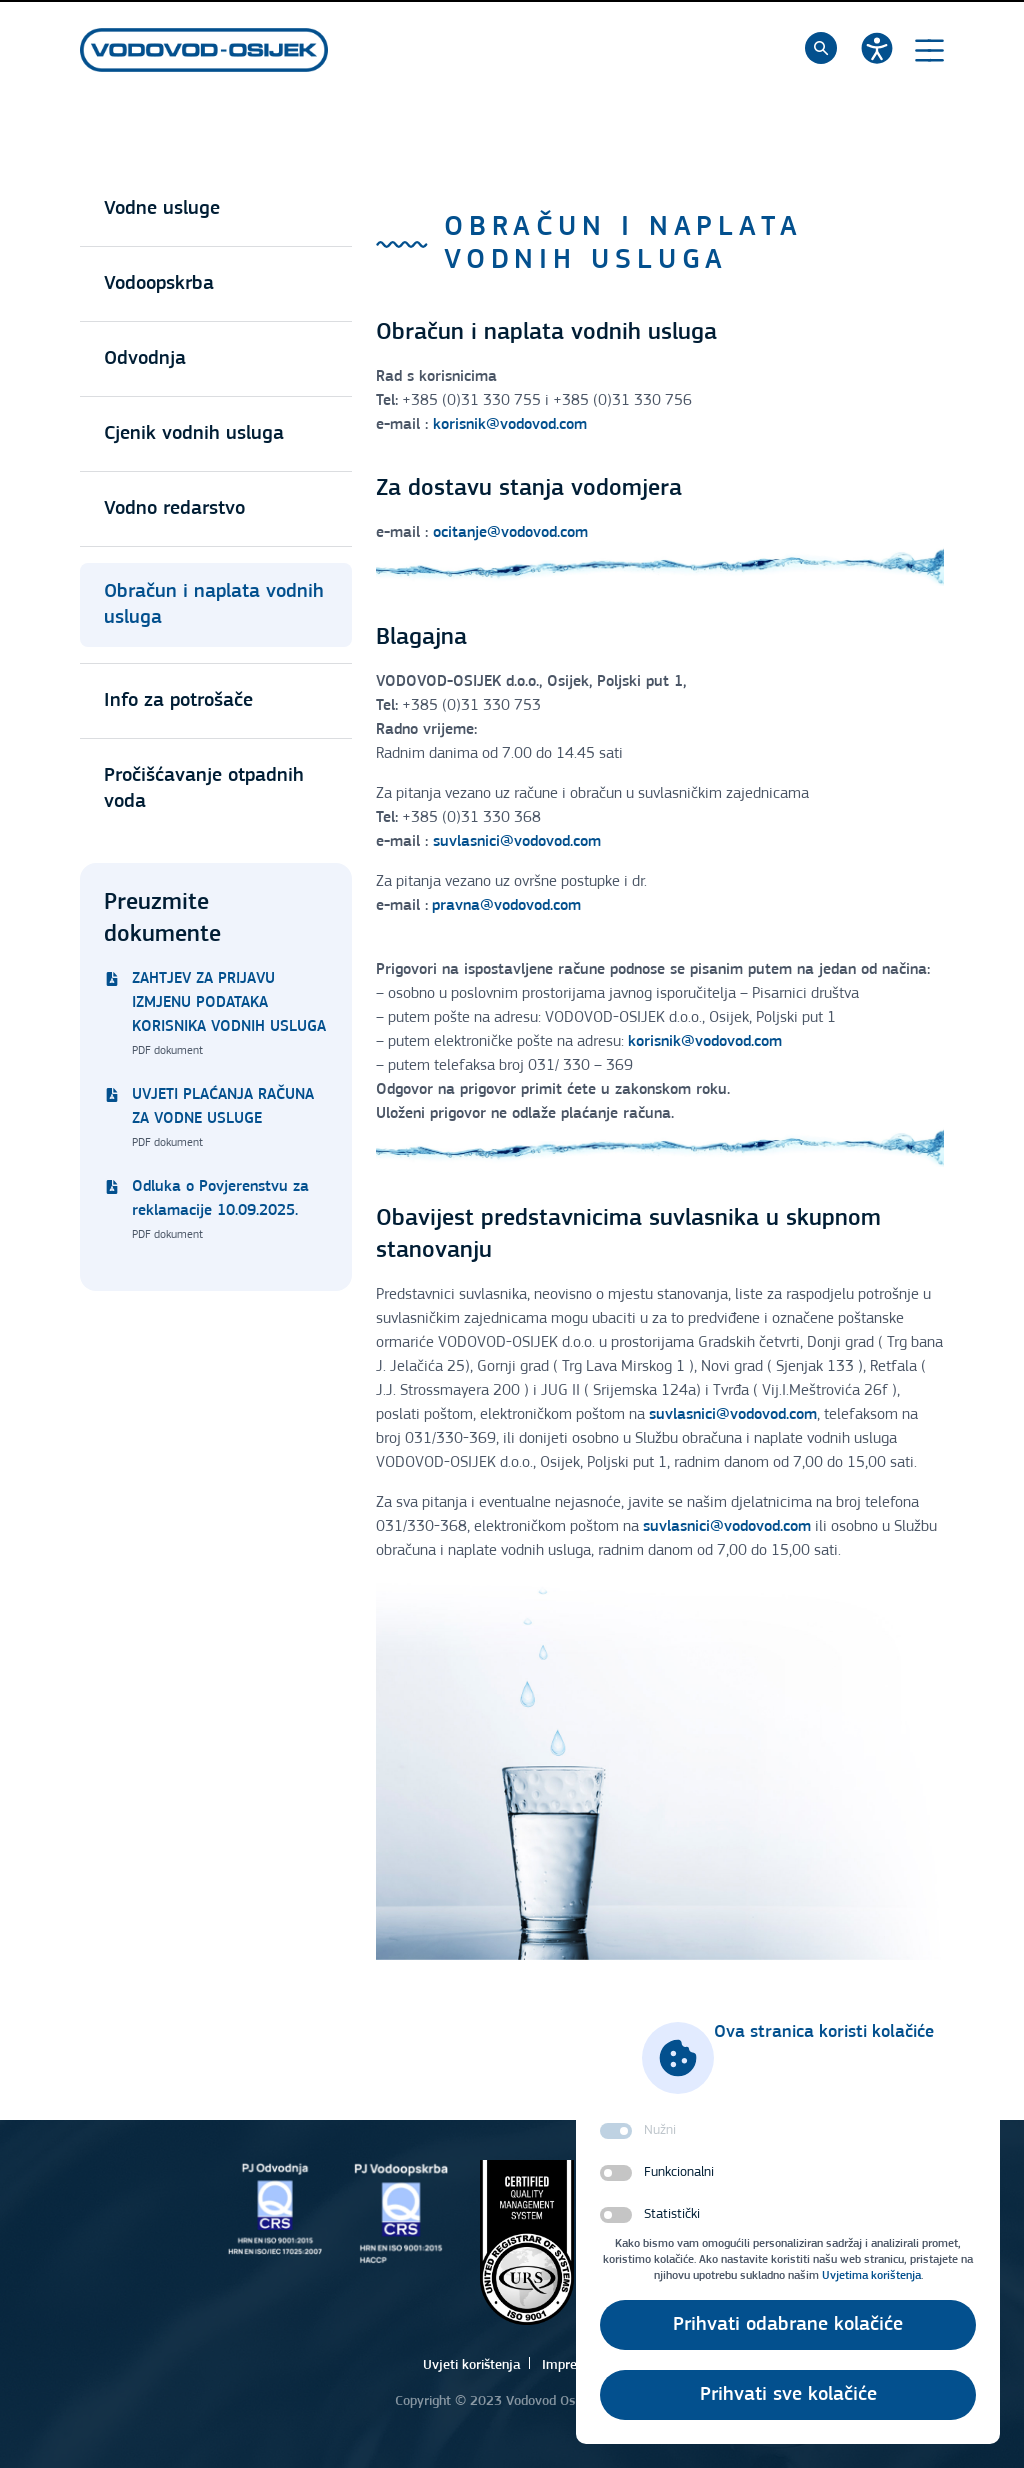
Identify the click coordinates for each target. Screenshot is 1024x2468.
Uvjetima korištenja (871, 2276)
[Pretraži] (821, 48)
